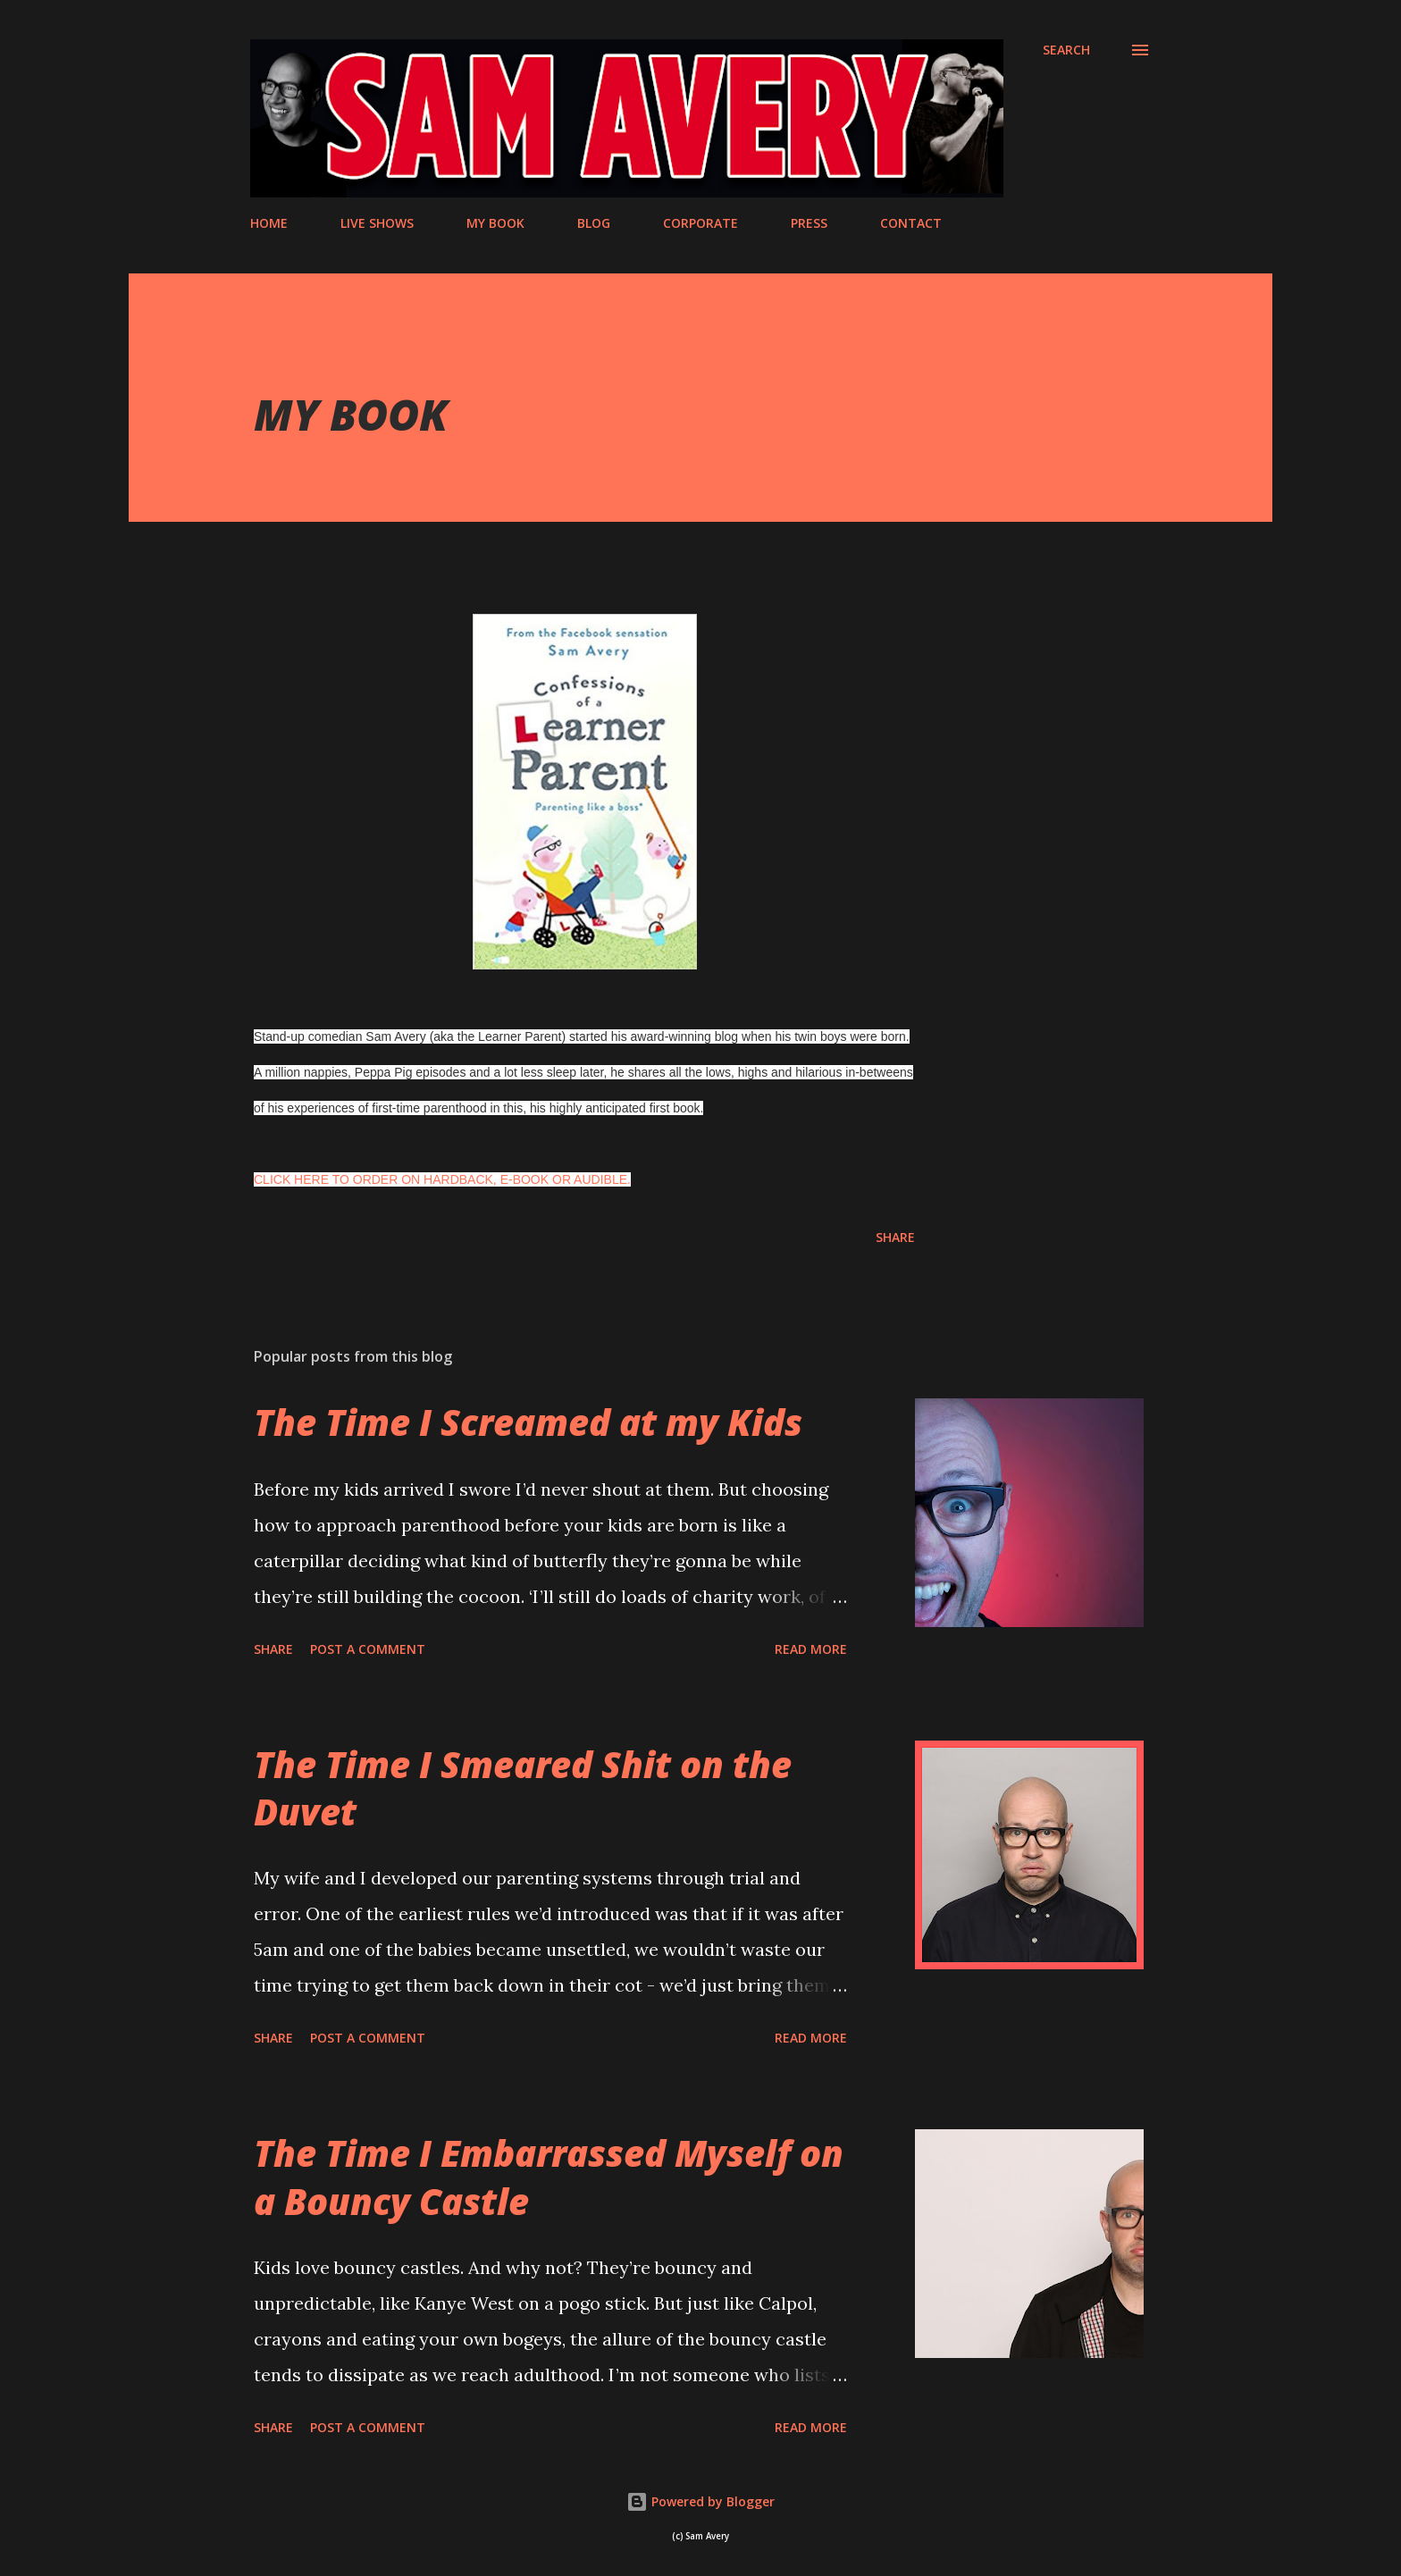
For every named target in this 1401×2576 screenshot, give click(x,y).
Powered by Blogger (700, 2501)
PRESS (809, 222)
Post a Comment (367, 1648)
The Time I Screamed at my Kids (528, 1422)
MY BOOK (495, 222)
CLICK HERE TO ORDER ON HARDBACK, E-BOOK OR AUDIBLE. (442, 1179)
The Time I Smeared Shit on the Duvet (523, 1788)
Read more (811, 1648)
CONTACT (911, 222)
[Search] (1066, 50)
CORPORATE (700, 222)
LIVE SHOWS (377, 222)
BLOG (593, 222)
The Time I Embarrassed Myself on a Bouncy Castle (548, 2176)
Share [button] (895, 1237)
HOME (269, 222)
